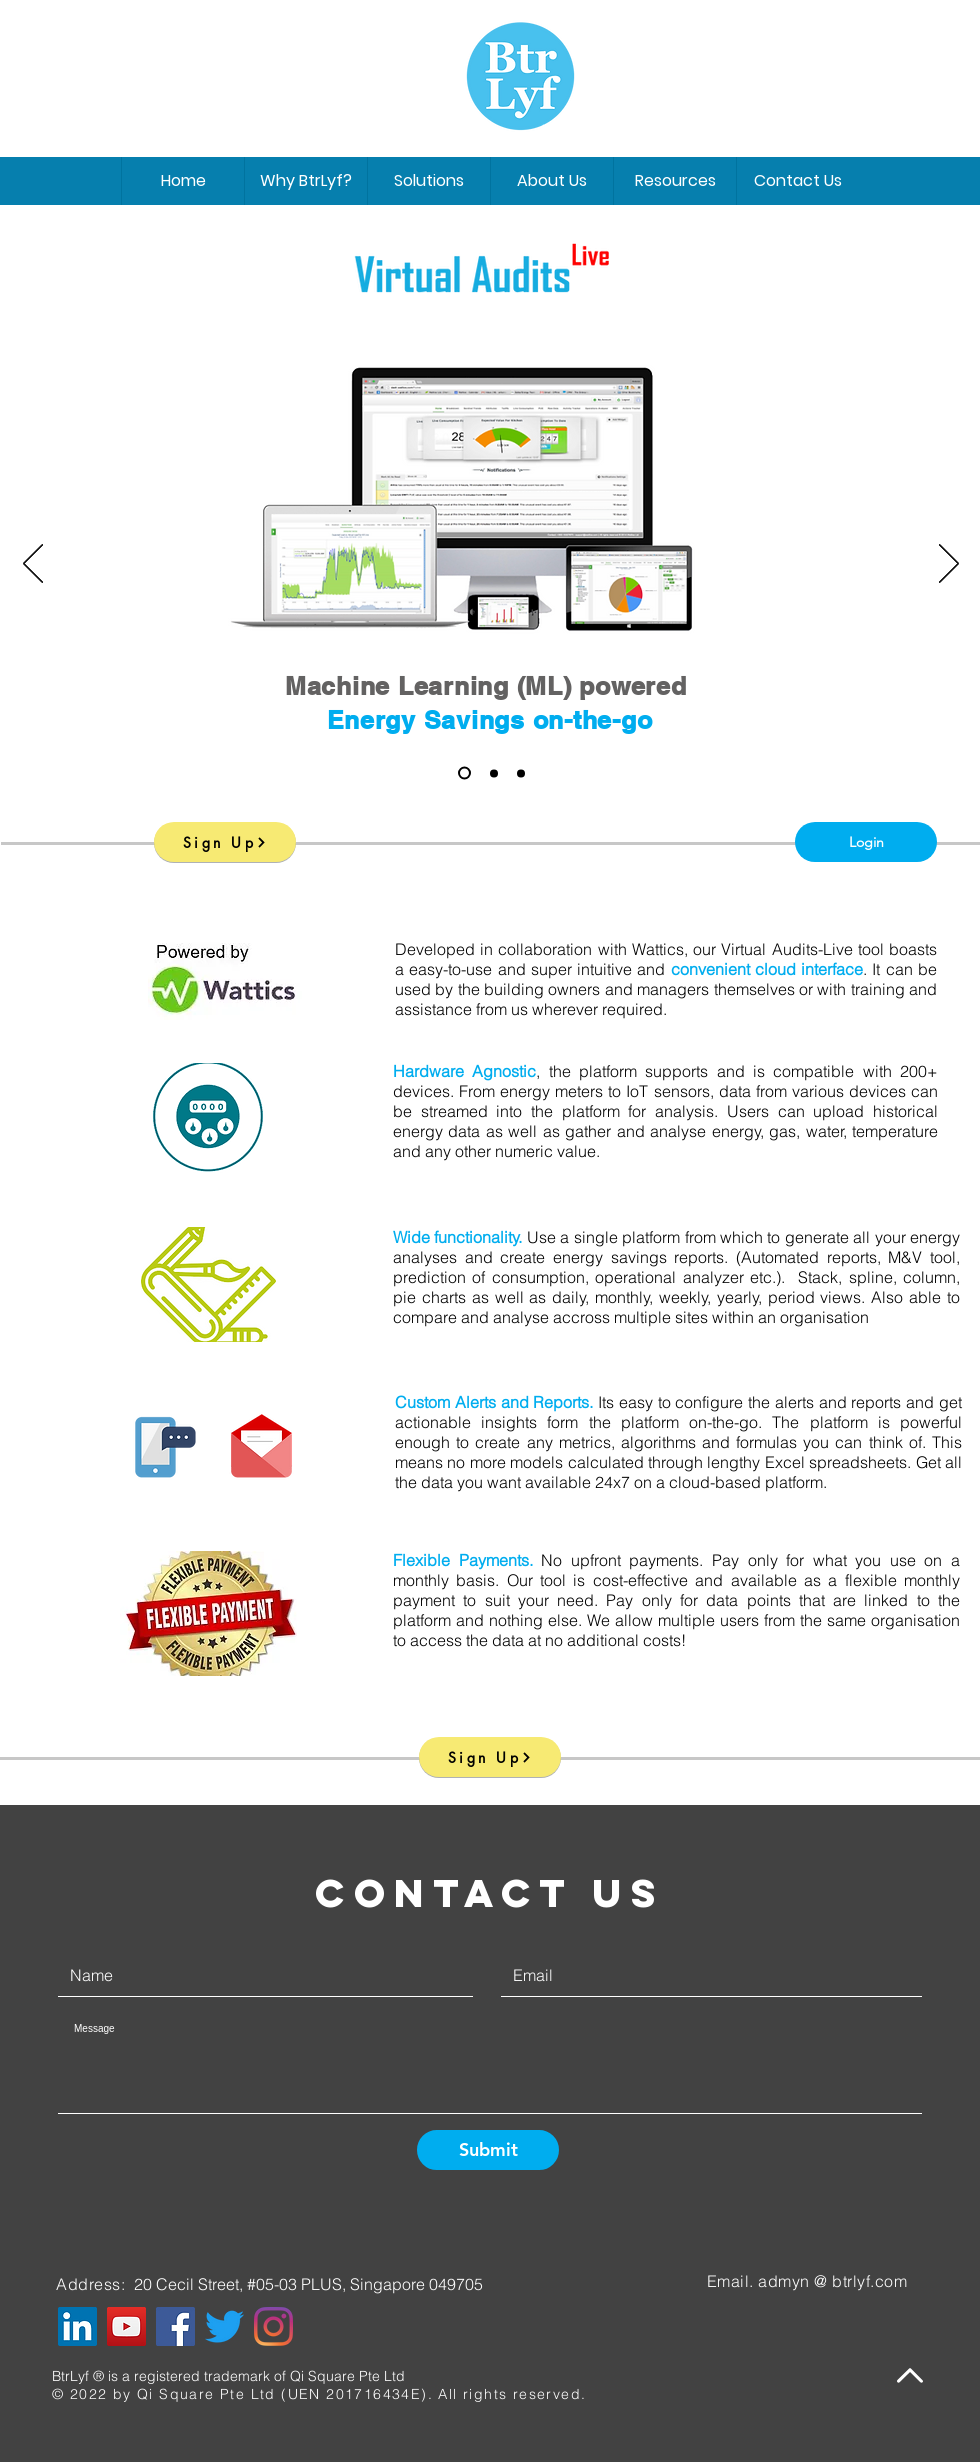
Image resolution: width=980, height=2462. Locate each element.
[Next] (949, 565)
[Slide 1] (464, 773)
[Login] (866, 842)
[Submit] (488, 2150)
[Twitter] (224, 2326)
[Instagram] (273, 2326)
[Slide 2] (494, 773)
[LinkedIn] (77, 2326)
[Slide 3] (521, 773)
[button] (551, 181)
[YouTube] (126, 2326)
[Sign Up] (225, 842)
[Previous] (33, 565)
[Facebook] (175, 2326)
